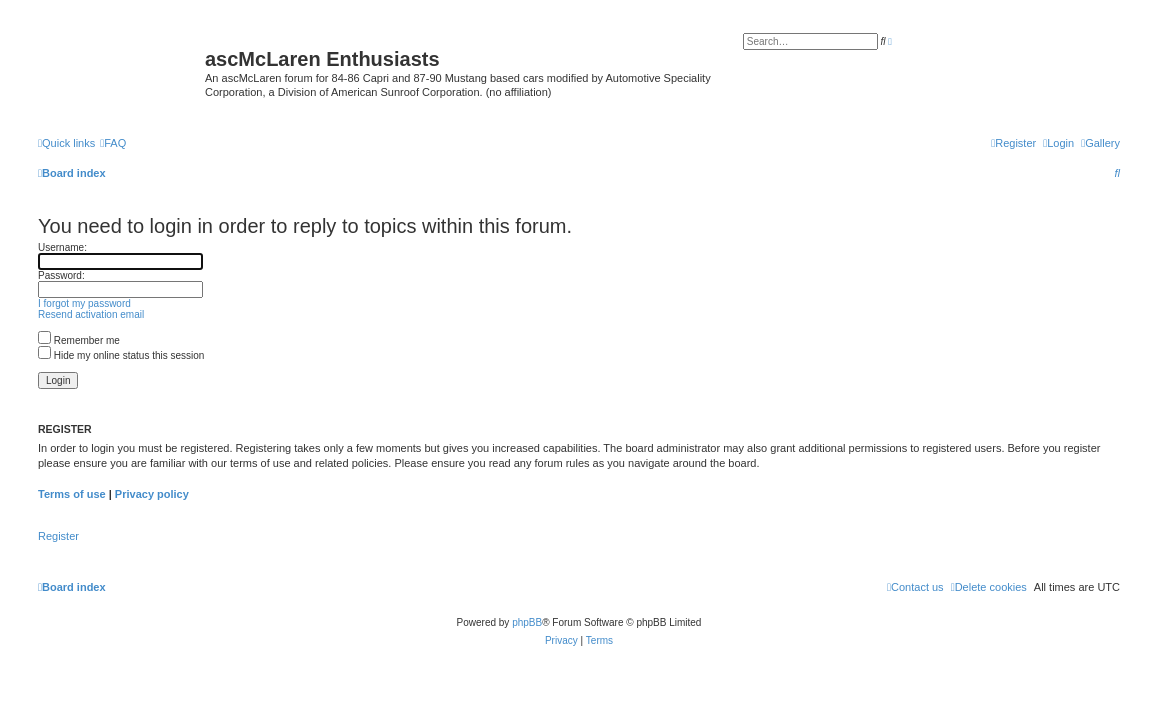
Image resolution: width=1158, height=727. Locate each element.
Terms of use (72, 494)
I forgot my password (84, 303)
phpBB (527, 622)
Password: (61, 275)
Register (58, 536)
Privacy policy (152, 494)
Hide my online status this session (121, 355)
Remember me (79, 340)
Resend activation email (91, 314)
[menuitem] (1100, 143)
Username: (62, 247)
